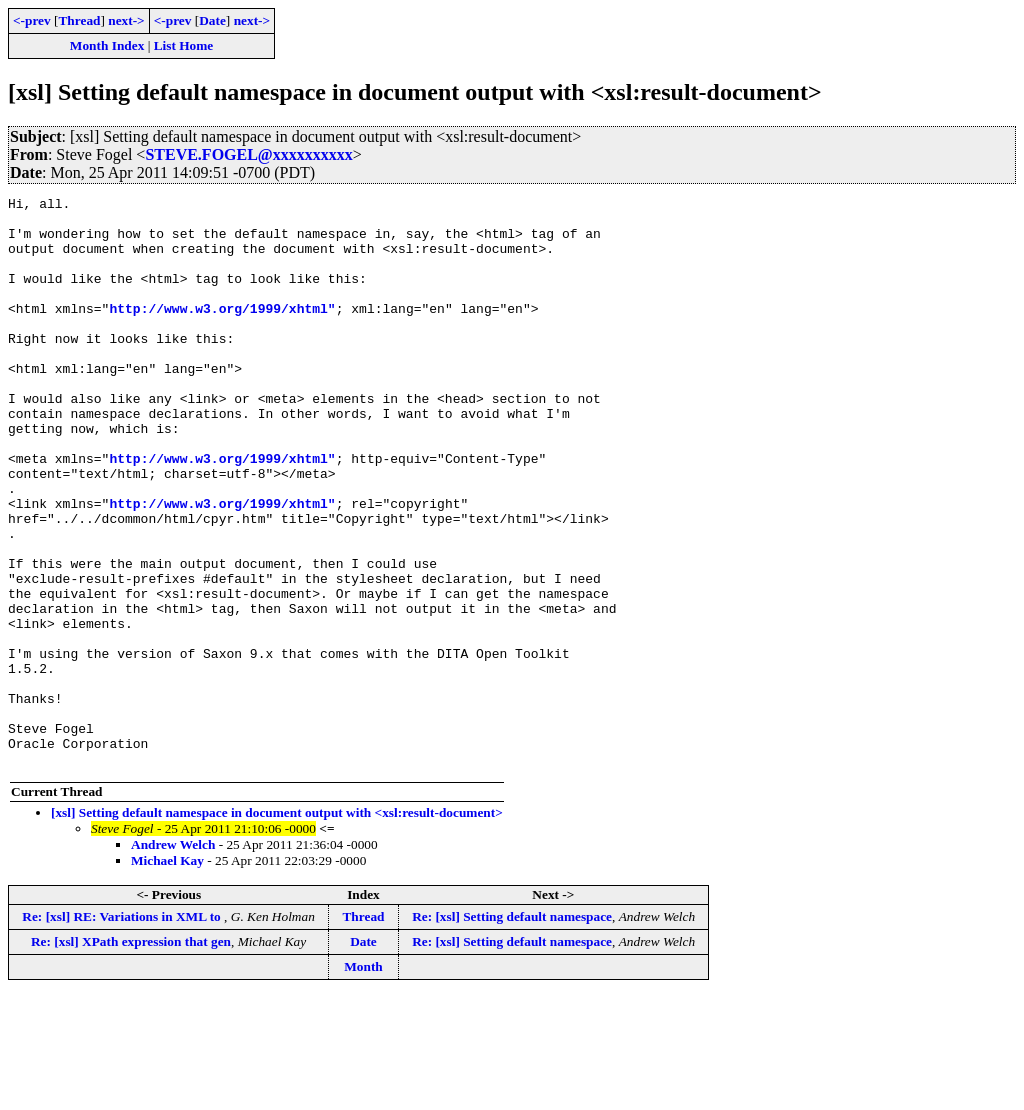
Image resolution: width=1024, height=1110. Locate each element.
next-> (126, 20)
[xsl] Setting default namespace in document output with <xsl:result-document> (277, 926)
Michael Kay (167, 974)
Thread (79, 20)
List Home (184, 45)
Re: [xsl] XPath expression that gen (131, 1055)
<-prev (32, 20)
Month (363, 1080)
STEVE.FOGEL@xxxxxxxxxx (248, 154)
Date (212, 20)
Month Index (107, 45)
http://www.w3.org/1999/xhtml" (222, 332)
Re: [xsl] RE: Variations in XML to (123, 1030)
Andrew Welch (173, 958)
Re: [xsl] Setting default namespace (512, 1030)
